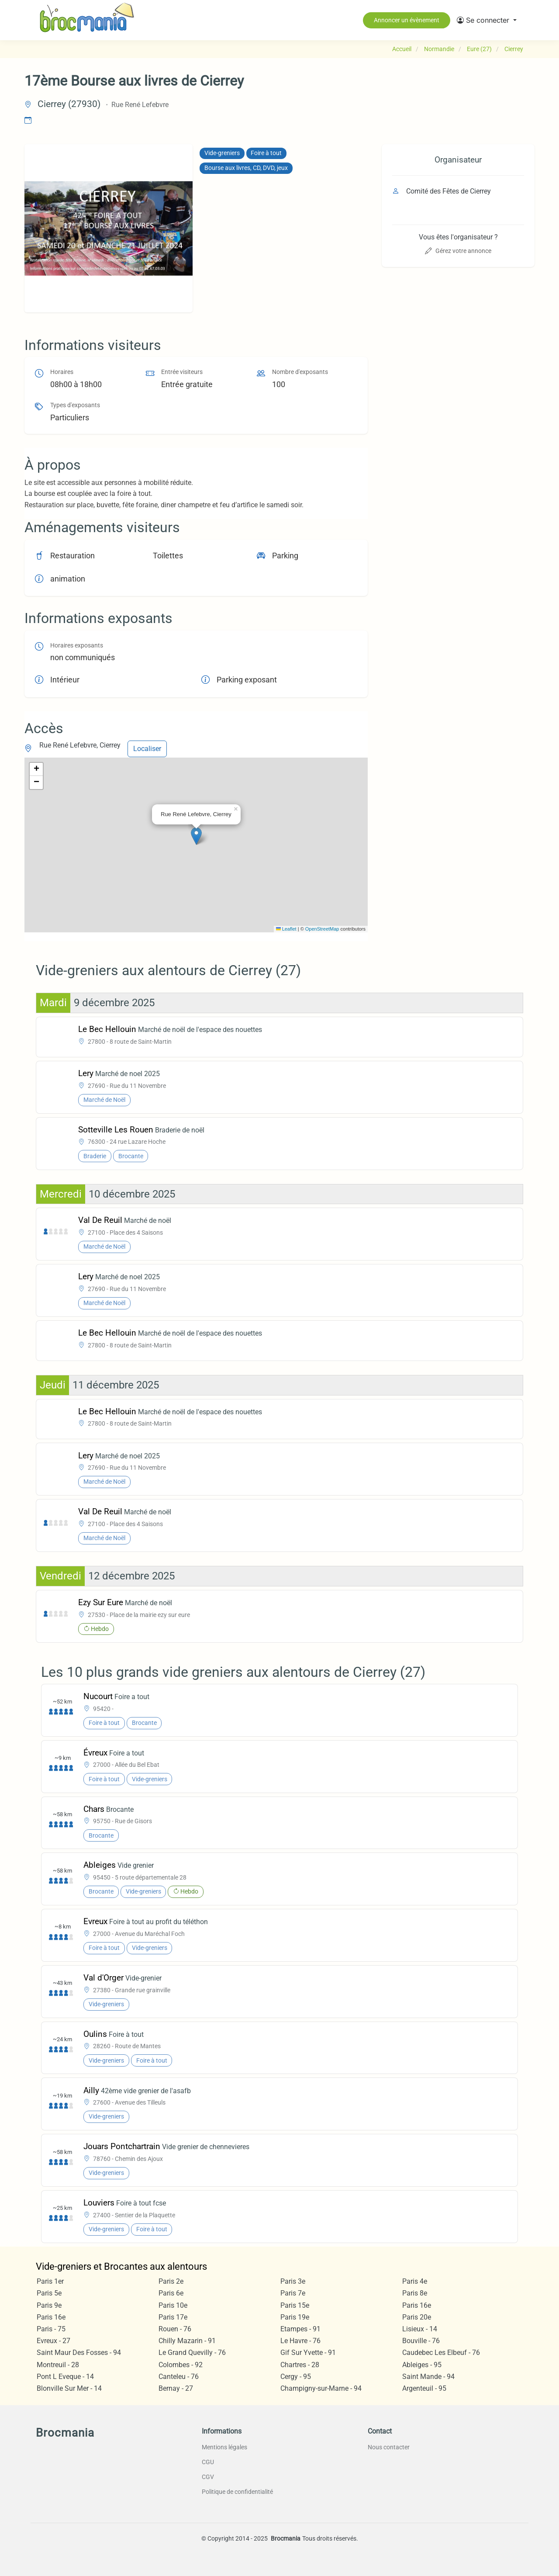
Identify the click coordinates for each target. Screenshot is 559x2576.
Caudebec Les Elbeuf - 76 (441, 2352)
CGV (208, 2477)
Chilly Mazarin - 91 (187, 2341)
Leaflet (286, 928)
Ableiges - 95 (422, 2365)
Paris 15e (294, 2305)
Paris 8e (414, 2293)
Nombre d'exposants (300, 372)
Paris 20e (416, 2317)
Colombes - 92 (181, 2365)
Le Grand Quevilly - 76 (192, 2352)
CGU (208, 2462)
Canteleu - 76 (179, 2376)
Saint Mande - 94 (428, 2376)
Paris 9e (49, 2305)
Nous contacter (389, 2447)
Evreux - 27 (53, 2341)
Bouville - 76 (421, 2341)
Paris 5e (49, 2293)
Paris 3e (292, 2281)
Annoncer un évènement (406, 20)
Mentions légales (224, 2447)
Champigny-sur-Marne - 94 (321, 2388)
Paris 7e (292, 2293)
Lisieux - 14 (419, 2329)
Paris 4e (414, 2281)
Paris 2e (171, 2281)
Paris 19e (294, 2317)
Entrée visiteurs (182, 372)
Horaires (61, 372)
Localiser (147, 748)
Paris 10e (173, 2305)
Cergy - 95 (295, 2376)
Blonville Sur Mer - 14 (69, 2388)
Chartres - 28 (299, 2365)
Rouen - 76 (175, 2329)
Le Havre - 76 (300, 2341)
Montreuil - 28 (58, 2365)
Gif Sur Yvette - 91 (308, 2352)
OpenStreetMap (322, 928)
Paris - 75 (51, 2329)
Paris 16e (416, 2305)
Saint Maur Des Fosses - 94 (79, 2352)
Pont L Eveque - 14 (65, 2376)
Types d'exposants (75, 405)
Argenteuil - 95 (424, 2388)
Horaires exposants (76, 645)
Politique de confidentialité (237, 2492)
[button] (486, 20)
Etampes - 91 (300, 2329)
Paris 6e (171, 2293)
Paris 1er (50, 2281)
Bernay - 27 (176, 2388)
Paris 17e (173, 2317)
